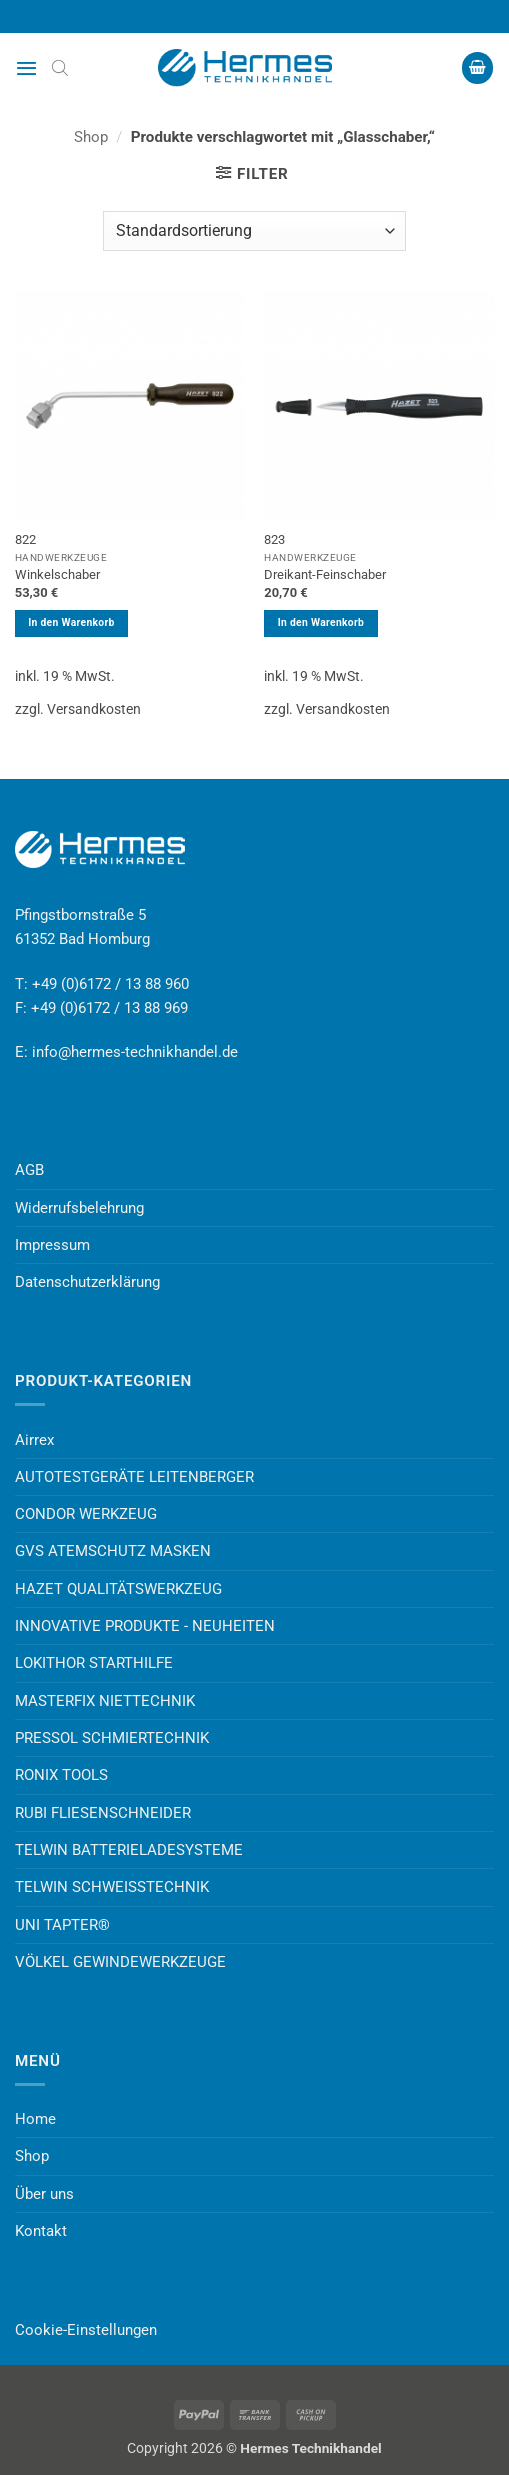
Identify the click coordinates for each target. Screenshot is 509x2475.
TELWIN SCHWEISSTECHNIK (112, 1887)
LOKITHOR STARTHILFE (94, 1663)
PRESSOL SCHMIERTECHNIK (112, 1738)
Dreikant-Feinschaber (325, 574)
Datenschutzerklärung (87, 1282)
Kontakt (41, 2231)
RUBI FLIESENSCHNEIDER (103, 1813)
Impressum (52, 1245)
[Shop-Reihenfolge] (254, 231)
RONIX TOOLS (61, 1775)
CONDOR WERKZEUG (86, 1514)
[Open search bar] (60, 68)
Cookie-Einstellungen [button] (86, 2330)
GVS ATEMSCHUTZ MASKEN (113, 1551)
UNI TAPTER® (62, 1925)
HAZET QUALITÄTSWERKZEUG (118, 1589)
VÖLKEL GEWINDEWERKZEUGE (120, 1962)
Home (35, 2119)
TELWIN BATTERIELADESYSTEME (129, 1850)
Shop (91, 137)
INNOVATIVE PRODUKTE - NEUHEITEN (145, 1626)
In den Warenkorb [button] (71, 622)
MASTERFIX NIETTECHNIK (105, 1701)
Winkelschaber (57, 574)
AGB (29, 1170)
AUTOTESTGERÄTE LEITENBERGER (134, 1477)
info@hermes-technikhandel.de (135, 1052)
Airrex (34, 1440)
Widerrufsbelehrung (79, 1208)
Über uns (44, 2194)
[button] (26, 68)
